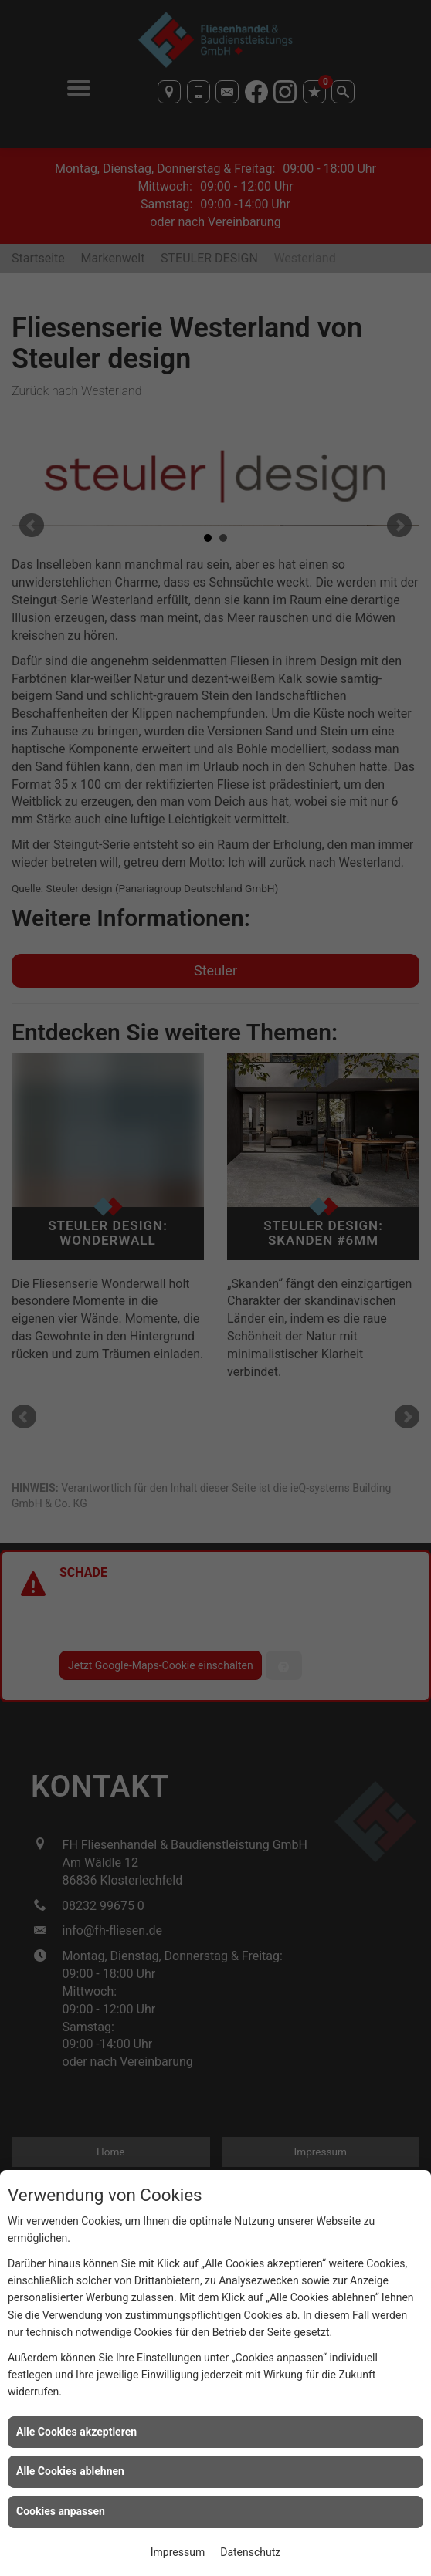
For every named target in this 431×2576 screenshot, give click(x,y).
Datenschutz (250, 2552)
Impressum (178, 2552)
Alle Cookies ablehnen (70, 2471)
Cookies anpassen (60, 2511)
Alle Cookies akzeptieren (76, 2432)
